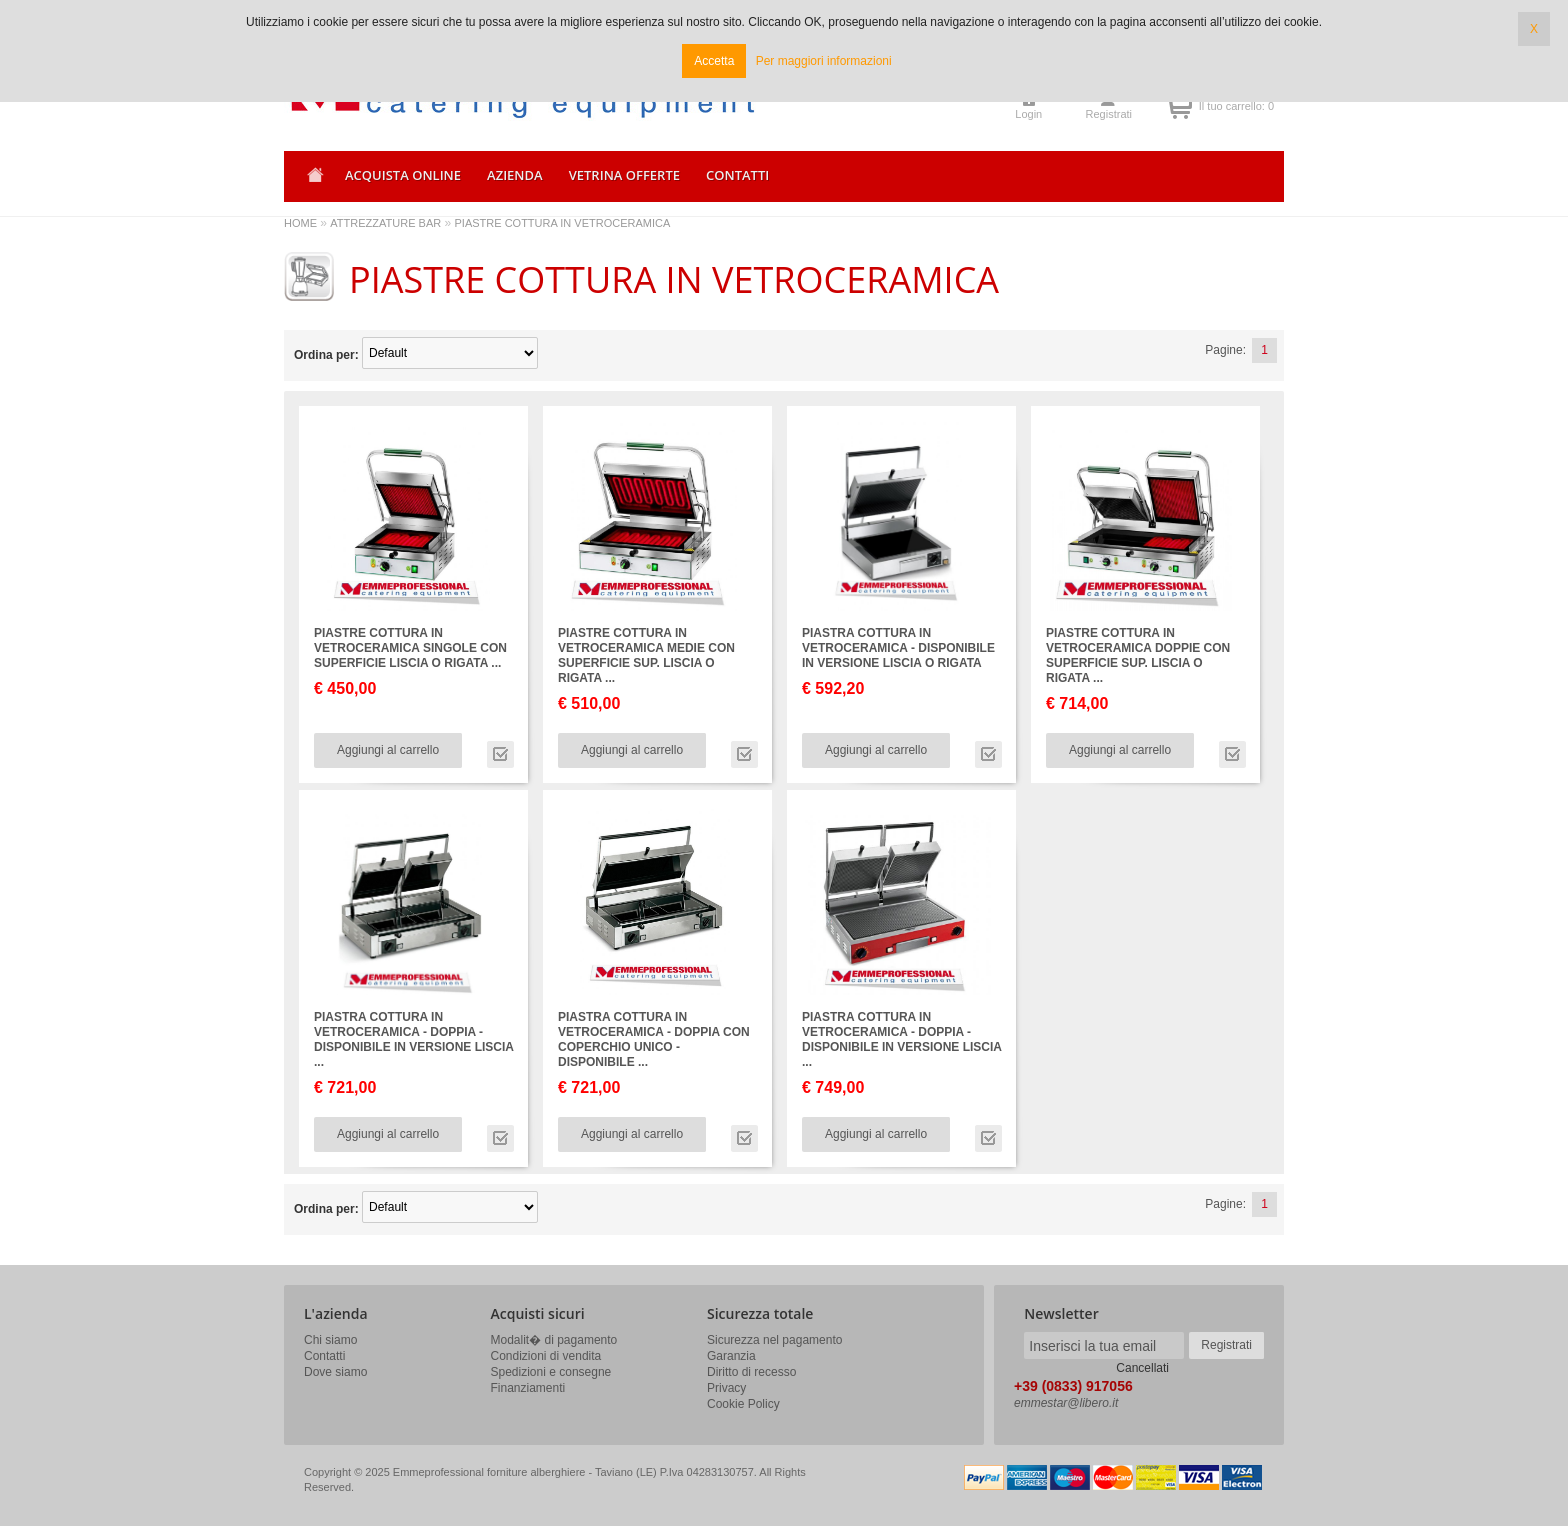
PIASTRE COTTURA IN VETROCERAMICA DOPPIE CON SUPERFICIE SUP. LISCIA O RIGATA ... (1138, 655)
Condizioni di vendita (546, 1356)
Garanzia (731, 1356)
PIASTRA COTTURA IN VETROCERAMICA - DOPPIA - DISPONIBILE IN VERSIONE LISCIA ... (414, 1039)
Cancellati (1142, 1368)
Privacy (726, 1388)
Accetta (714, 61)
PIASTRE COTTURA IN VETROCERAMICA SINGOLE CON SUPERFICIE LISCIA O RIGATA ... (410, 648)
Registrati (1109, 114)
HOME (300, 223)
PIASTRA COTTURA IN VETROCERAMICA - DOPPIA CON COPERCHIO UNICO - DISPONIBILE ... (654, 1039)
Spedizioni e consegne (551, 1372)
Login (1028, 114)
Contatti (324, 1356)
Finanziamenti (528, 1388)
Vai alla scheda (500, 754)
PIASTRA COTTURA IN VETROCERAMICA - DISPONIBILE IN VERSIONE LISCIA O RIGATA (898, 648)
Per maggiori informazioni (824, 61)
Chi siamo (330, 1340)
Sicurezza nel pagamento (774, 1340)
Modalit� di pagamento (554, 1340)
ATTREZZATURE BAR (385, 223)
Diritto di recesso (751, 1372)
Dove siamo (335, 1372)
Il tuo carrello (1179, 106)
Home (312, 181)
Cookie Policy (743, 1404)
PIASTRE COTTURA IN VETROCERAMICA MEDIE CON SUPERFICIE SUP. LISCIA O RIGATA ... (646, 655)
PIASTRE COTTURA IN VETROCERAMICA (563, 223)
